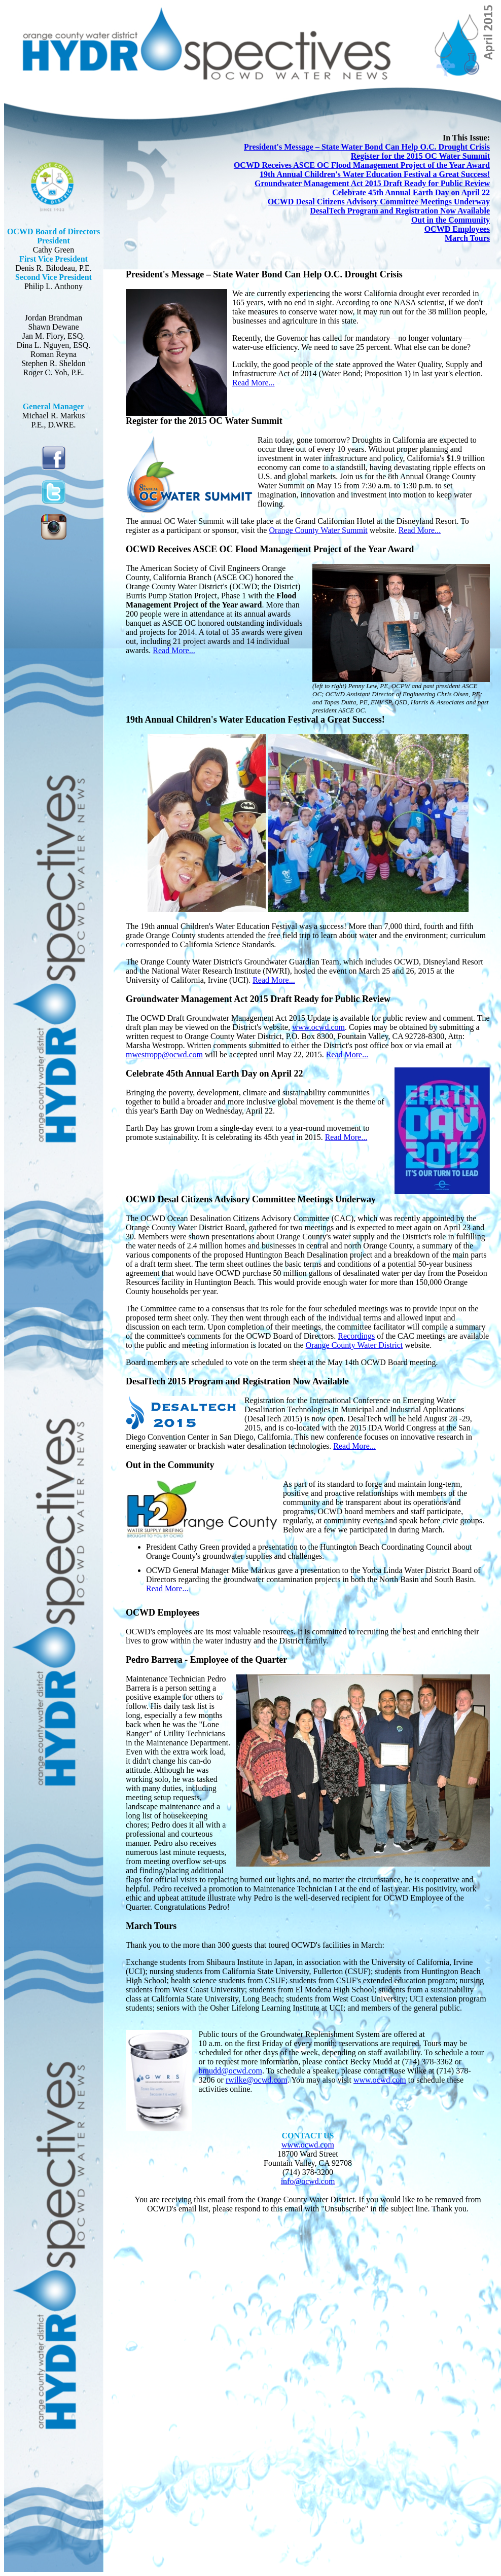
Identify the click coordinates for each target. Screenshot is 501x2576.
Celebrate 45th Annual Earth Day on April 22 (411, 192)
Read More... (253, 382)
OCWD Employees (457, 229)
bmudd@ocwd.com (230, 2070)
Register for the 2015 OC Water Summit (420, 156)
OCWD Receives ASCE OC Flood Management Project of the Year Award (362, 165)
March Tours (467, 238)
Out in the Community (450, 220)
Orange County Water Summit (318, 530)
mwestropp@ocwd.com (164, 1054)
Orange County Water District (354, 1345)
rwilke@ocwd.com (257, 2080)
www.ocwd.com (318, 1027)
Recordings (356, 1336)
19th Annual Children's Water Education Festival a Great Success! (375, 174)
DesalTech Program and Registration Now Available (400, 210)
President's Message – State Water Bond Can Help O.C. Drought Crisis (367, 146)
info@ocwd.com (308, 2181)
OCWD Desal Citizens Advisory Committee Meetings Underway (379, 201)
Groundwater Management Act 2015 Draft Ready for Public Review (372, 183)
